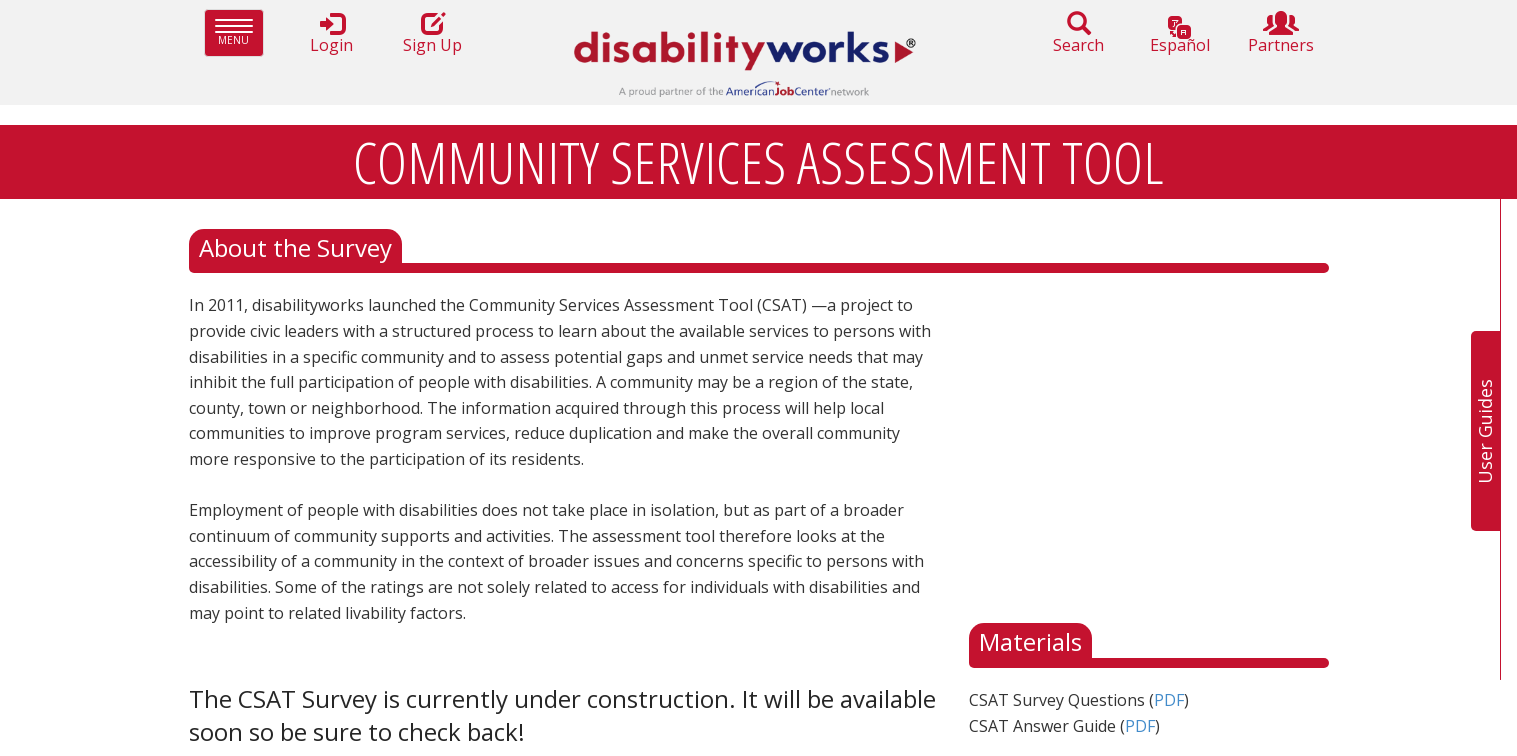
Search (1079, 33)
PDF (1169, 700)
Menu (239, 32)
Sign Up (433, 33)
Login (332, 33)
